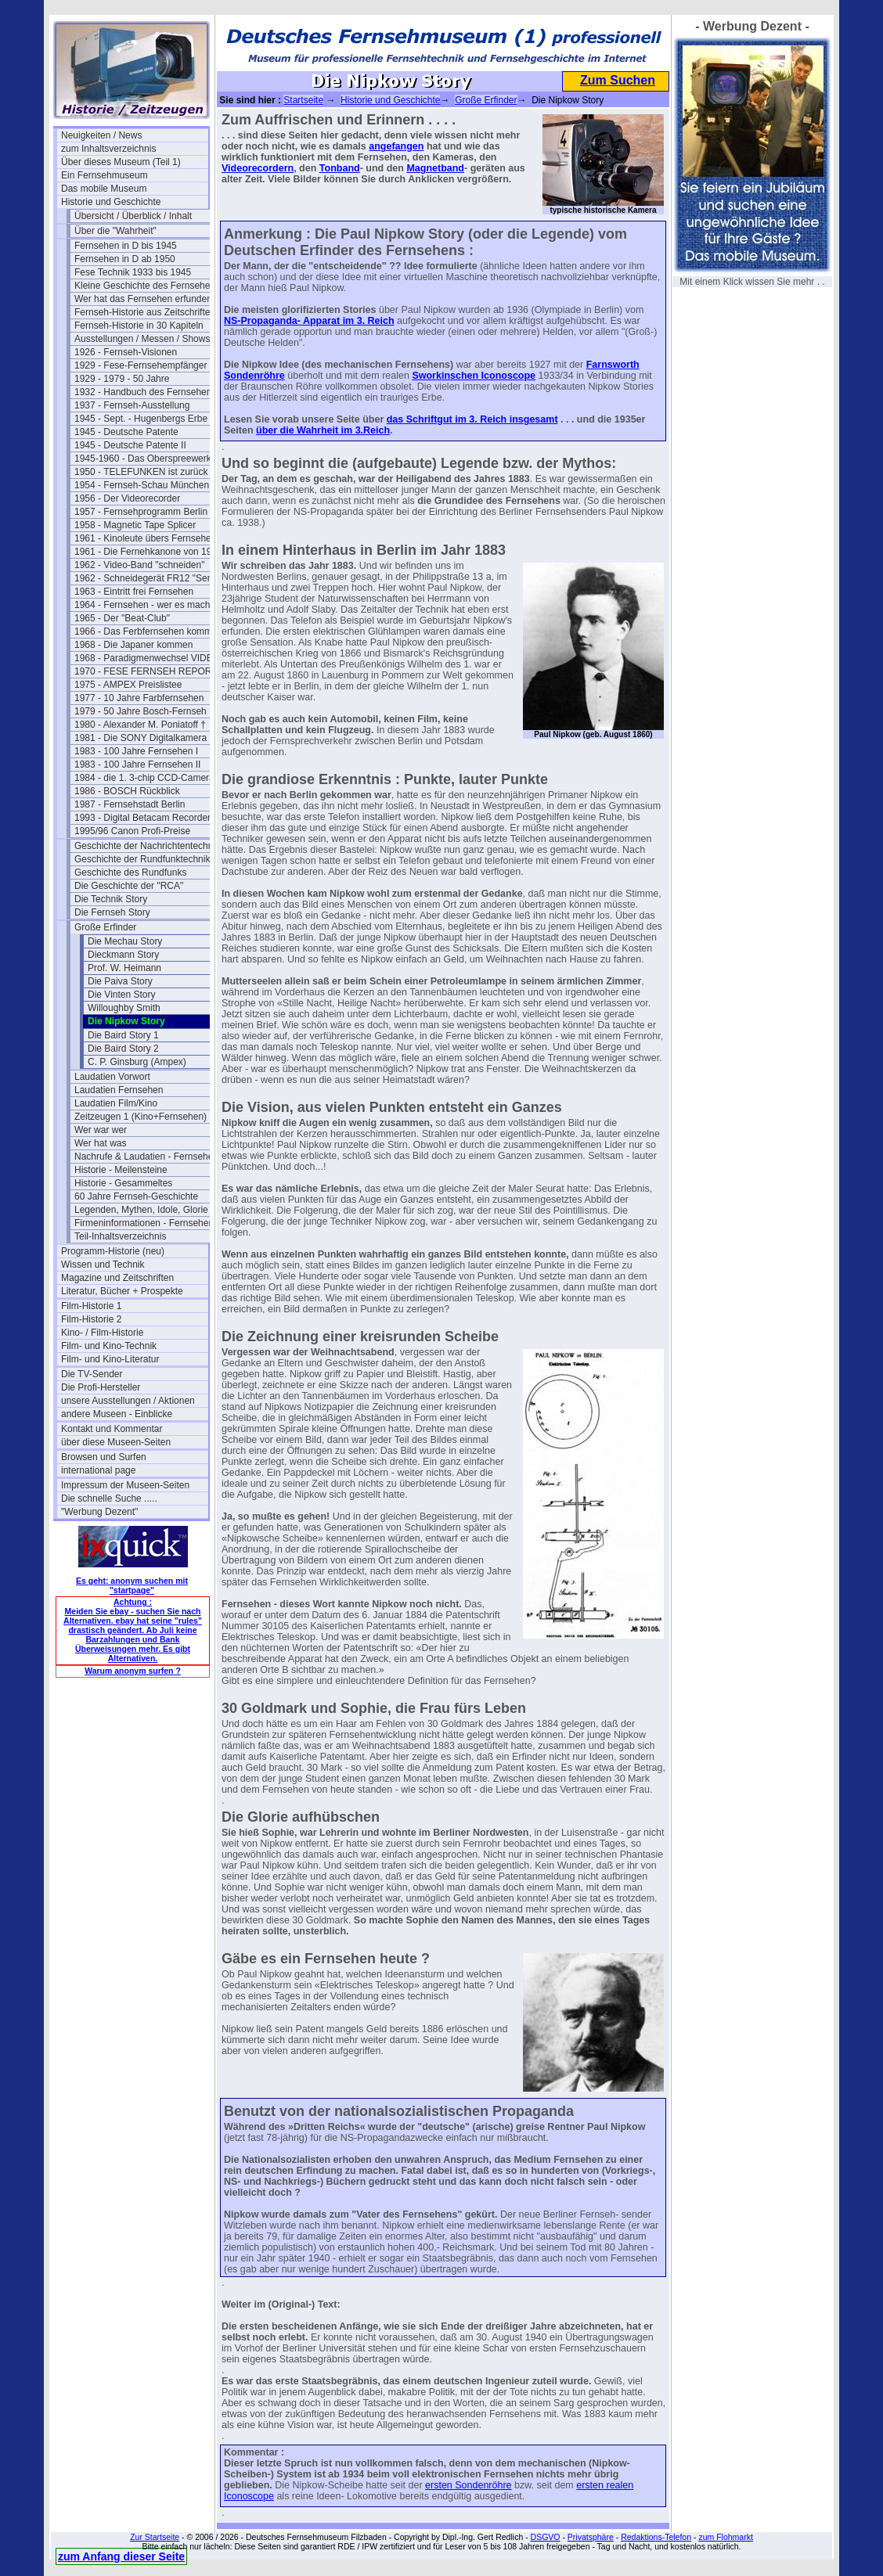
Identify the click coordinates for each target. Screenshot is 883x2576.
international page (98, 1470)
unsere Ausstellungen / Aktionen (128, 1400)
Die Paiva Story (120, 981)
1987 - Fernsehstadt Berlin (129, 804)
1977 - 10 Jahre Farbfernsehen (139, 698)
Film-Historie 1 (91, 1306)
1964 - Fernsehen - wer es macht (143, 604)
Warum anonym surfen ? (133, 1670)
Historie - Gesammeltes (123, 1183)
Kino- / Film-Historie (102, 1332)
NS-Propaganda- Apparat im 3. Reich (309, 320)
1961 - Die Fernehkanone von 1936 (148, 551)
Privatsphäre (591, 2537)
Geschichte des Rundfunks (130, 872)
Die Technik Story (110, 899)
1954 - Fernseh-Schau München (141, 485)
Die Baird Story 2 (123, 1048)
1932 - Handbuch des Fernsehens (145, 392)
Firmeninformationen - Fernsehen (144, 1223)
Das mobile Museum (103, 188)
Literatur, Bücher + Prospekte (122, 1291)
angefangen (396, 146)
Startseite (303, 100)
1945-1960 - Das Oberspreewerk (142, 458)
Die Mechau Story (125, 941)
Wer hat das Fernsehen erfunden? (146, 298)
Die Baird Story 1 (123, 1035)
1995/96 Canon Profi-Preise (132, 831)
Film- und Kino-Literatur (110, 1359)
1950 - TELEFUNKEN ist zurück (141, 471)
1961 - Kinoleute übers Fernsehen (145, 538)
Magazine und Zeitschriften (117, 1277)
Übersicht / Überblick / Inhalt (133, 215)
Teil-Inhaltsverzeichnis (120, 1236)
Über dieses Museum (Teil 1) (121, 162)
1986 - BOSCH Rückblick (127, 791)
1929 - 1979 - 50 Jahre (121, 378)
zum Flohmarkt (725, 2537)
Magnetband (435, 168)
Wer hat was (100, 1143)
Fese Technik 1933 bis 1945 (132, 272)
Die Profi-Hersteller (100, 1387)
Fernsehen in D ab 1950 (124, 259)
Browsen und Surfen (103, 1457)
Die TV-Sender (92, 1374)
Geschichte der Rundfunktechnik (142, 859)
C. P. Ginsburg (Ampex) (137, 1061)
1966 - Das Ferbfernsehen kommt (144, 631)
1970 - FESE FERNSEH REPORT (146, 671)
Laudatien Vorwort (112, 1076)
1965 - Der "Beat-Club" (122, 618)
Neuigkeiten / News (101, 135)
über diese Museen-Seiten (116, 1442)
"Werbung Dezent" (99, 1511)
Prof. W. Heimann (124, 967)
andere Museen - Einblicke (116, 1414)
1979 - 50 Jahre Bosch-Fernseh (140, 711)
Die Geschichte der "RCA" (128, 885)
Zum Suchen (617, 80)
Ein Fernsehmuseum (104, 175)
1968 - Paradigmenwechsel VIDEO (147, 658)
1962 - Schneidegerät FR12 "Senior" (148, 578)
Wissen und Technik (103, 1264)
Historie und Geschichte (110, 201)
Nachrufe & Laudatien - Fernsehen (146, 1156)
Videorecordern (258, 168)
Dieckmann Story (123, 954)
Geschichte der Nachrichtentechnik (147, 845)
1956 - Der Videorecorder (127, 498)
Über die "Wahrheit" (115, 230)
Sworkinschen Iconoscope (473, 375)
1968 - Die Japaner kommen (133, 644)
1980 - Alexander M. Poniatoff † (140, 724)
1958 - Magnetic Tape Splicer (135, 525)
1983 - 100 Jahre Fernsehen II (137, 764)
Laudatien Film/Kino (115, 1103)
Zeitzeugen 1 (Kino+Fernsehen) (140, 1116)
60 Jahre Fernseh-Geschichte (136, 1196)
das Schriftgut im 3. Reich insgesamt (472, 419)
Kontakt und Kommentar (111, 1428)
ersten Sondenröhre (468, 2485)
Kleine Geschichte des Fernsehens (147, 285)
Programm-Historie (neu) (112, 1251)
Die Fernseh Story (112, 912)
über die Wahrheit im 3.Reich (323, 430)
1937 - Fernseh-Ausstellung (131, 405)
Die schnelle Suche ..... (109, 1498)
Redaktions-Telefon (656, 2537)
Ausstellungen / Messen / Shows (142, 338)
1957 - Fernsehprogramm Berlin (140, 511)
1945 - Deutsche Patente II (130, 445)
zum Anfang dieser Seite (121, 2556)
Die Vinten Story (122, 994)
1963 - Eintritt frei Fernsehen (133, 591)
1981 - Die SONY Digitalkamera (140, 737)
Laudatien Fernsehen (118, 1090)
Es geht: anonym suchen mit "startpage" (132, 1585)
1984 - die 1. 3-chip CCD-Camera (144, 777)
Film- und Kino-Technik (109, 1345)
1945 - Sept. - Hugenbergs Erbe (140, 418)
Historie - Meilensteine (121, 1169)
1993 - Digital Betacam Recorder (142, 817)
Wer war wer (100, 1129)
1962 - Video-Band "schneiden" (139, 564)
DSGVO (545, 2537)
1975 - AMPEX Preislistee (128, 684)
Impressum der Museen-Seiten (125, 1485)
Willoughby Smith (124, 1007)
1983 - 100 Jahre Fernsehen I (136, 751)
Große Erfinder (105, 927)
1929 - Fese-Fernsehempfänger (140, 365)
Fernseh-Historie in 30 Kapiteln (139, 325)
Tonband (339, 168)
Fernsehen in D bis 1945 (125, 245)
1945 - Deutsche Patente (126, 431)
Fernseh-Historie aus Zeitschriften (144, 312)
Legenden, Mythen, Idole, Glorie (141, 1209)
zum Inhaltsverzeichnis (108, 148)
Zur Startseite (154, 2537)
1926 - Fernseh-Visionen (125, 352)
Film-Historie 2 (91, 1319)
